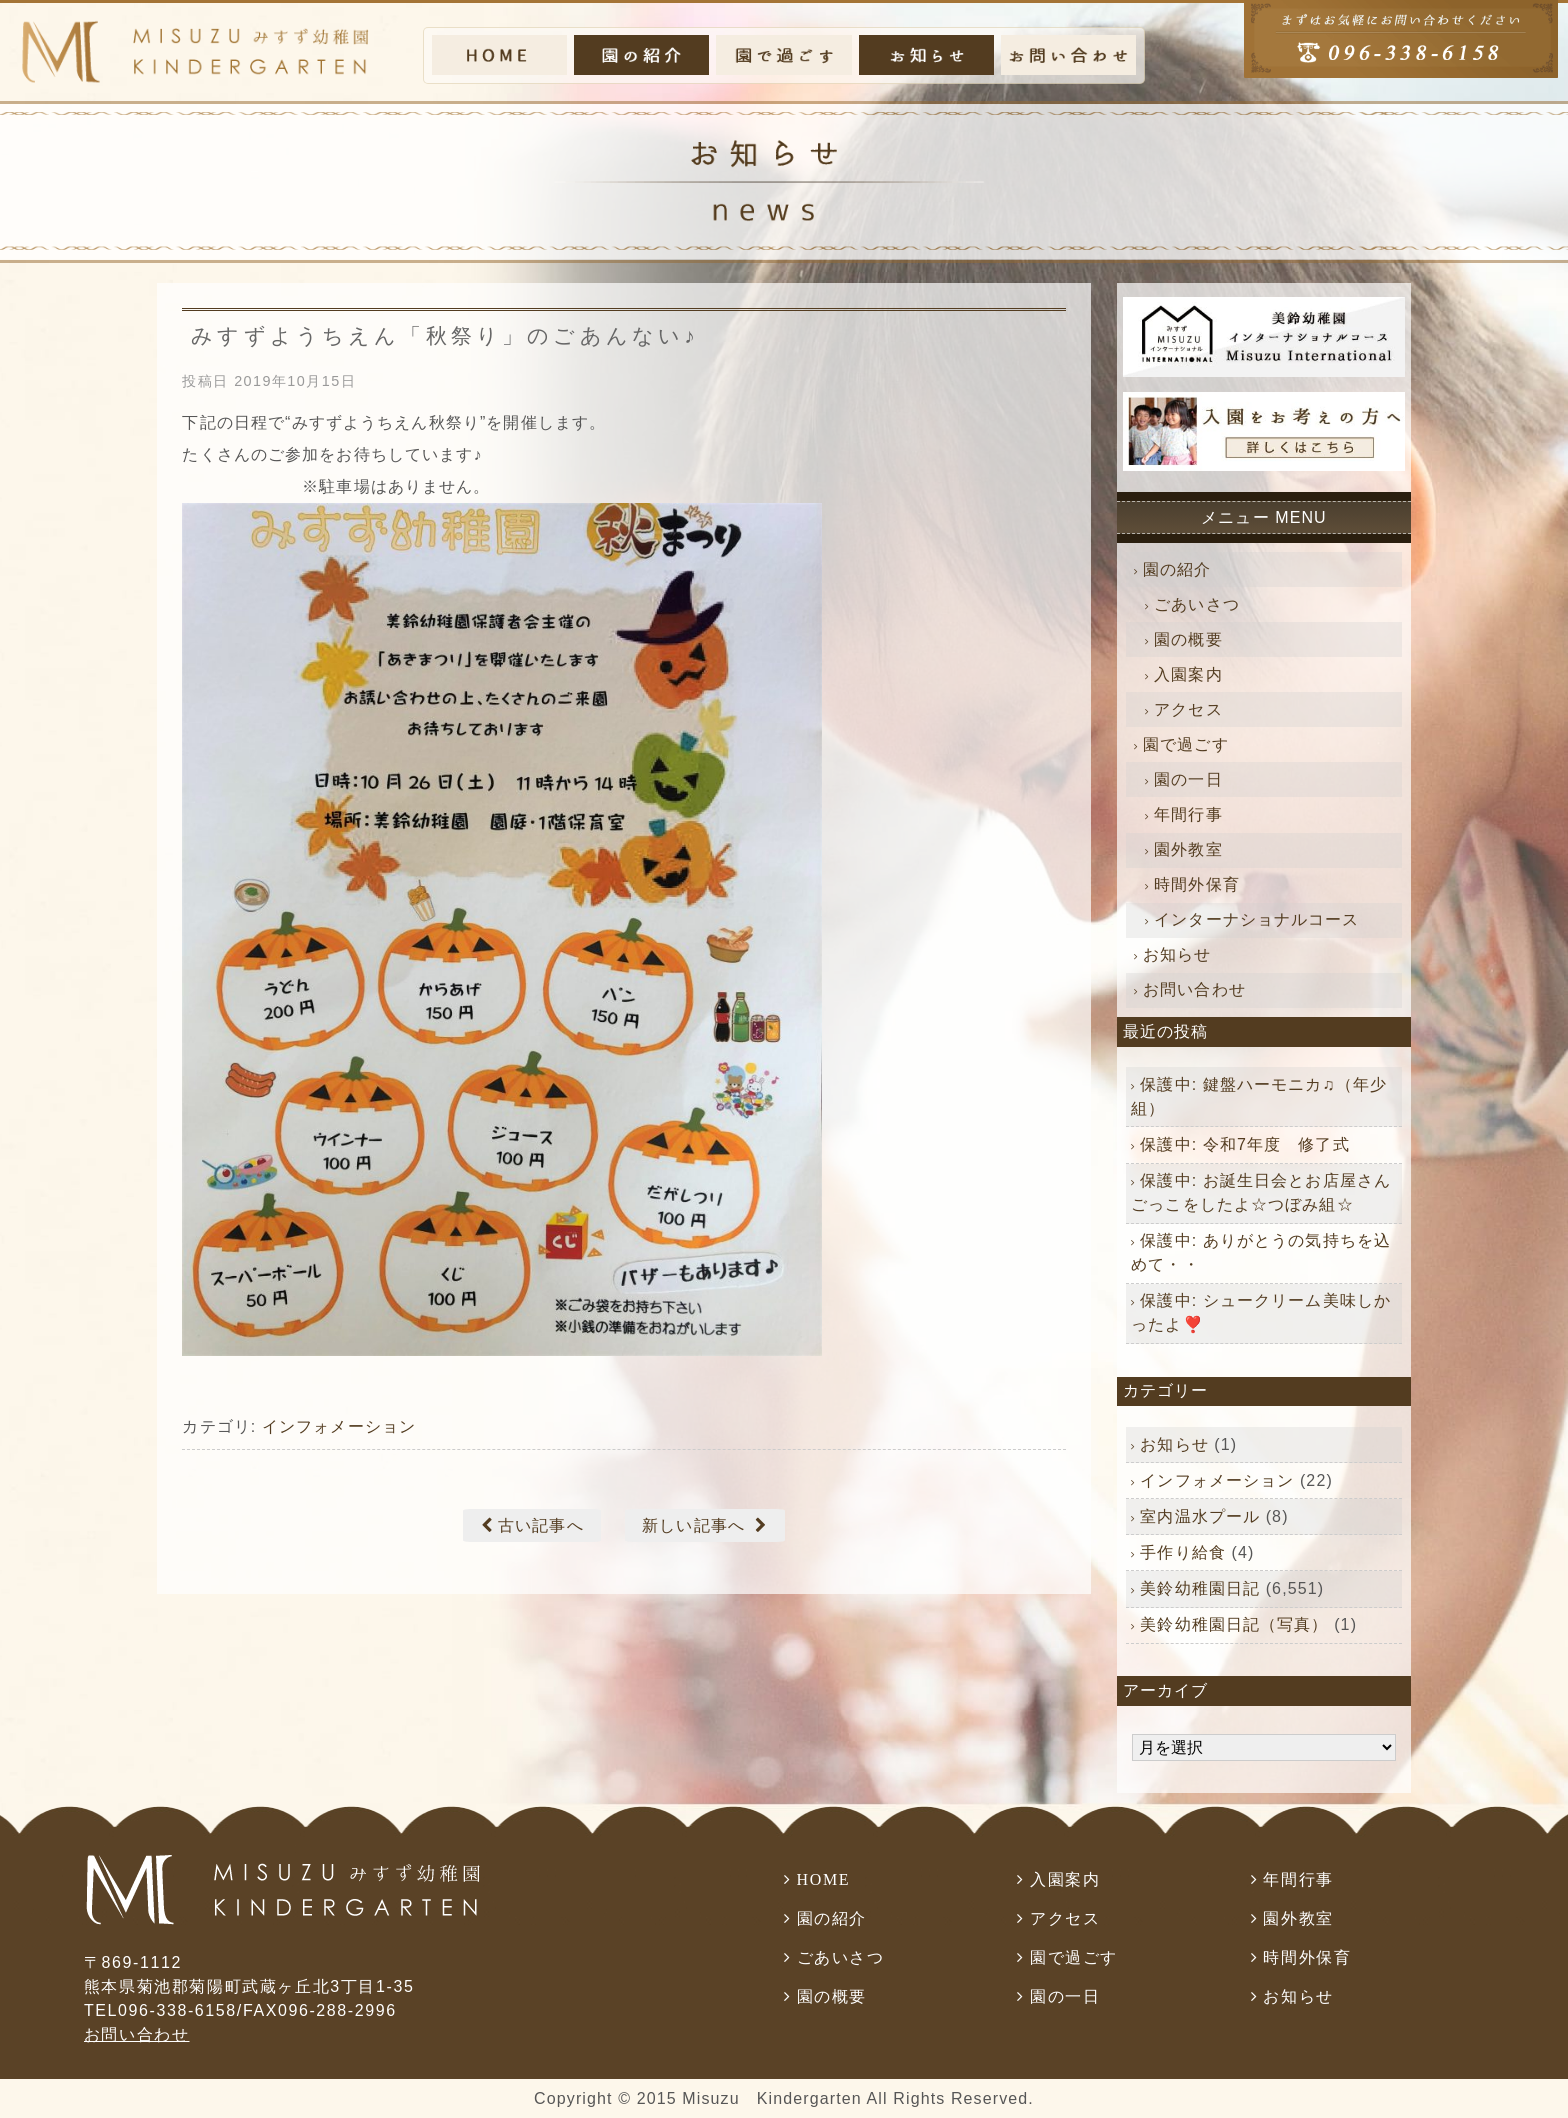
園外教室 (1188, 849)
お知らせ (1177, 954)
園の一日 (1188, 779)
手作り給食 (1183, 1552)
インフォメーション (339, 1426)
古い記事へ (541, 1525)
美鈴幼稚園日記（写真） (1234, 1624)
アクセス (1188, 709)
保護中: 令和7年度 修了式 (1244, 1144)
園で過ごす (1186, 744)
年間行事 (1188, 814)
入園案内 (1188, 674)
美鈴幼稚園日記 (1200, 1588)
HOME (824, 1879)
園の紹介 (1177, 569)
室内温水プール (1200, 1516)
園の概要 (1188, 639)
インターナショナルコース (1256, 919)
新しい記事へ (693, 1525)
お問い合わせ (1194, 989)
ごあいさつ (1197, 604)
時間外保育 (1197, 884)
